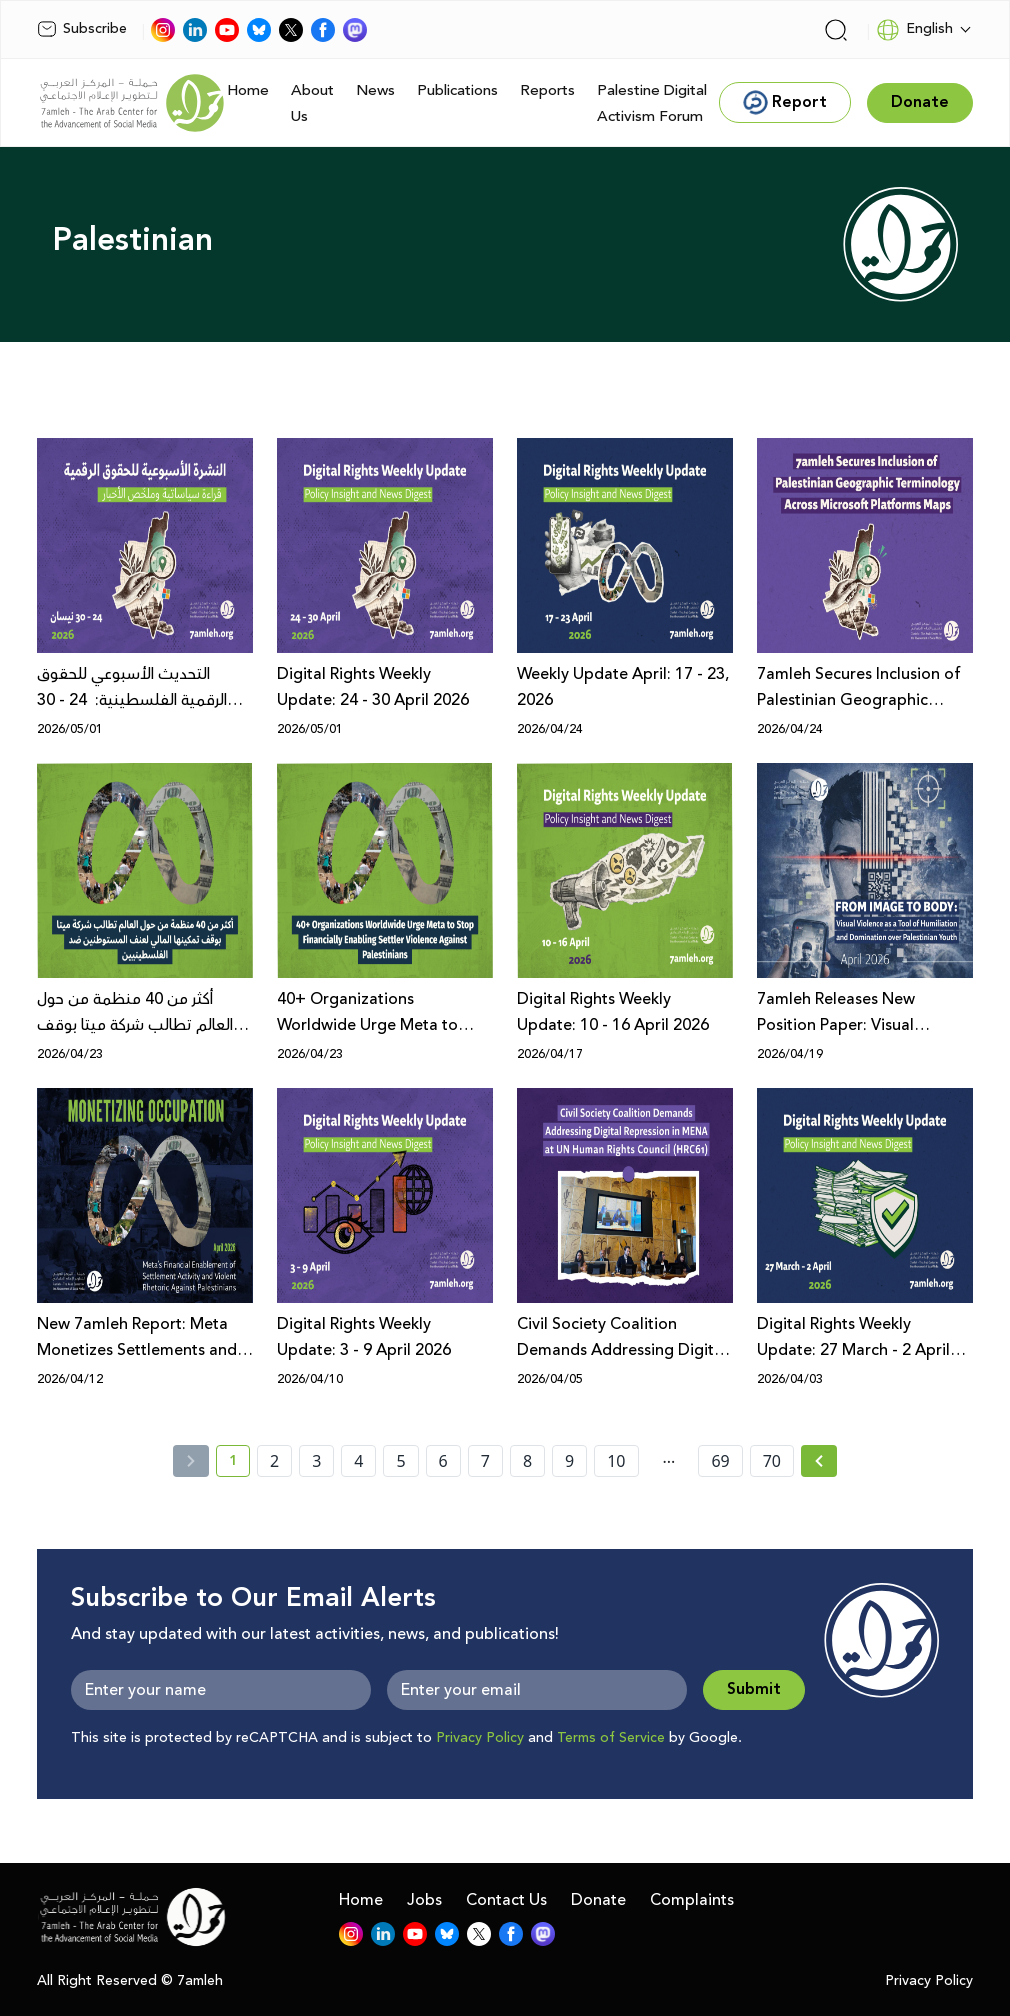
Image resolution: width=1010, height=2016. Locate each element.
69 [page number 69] (720, 1461)
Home (248, 90)
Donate (598, 1900)
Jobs (424, 1900)
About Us (312, 103)
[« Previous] (191, 1461)
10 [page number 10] (616, 1461)
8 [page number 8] (527, 1461)
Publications (457, 90)
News (375, 90)
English (914, 30)
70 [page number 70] (772, 1461)
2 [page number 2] (274, 1461)
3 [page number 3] (316, 1461)
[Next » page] (819, 1461)
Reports (547, 90)
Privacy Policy (480, 1738)
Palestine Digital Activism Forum (652, 103)
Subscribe (82, 29)
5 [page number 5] (400, 1461)
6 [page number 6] (443, 1461)
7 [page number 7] (485, 1461)
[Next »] (819, 1461)
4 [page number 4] (358, 1461)
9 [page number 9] (569, 1461)
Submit (754, 1689)
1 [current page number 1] (239, 1464)
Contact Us (506, 1900)
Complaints (692, 1900)
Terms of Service (611, 1738)
